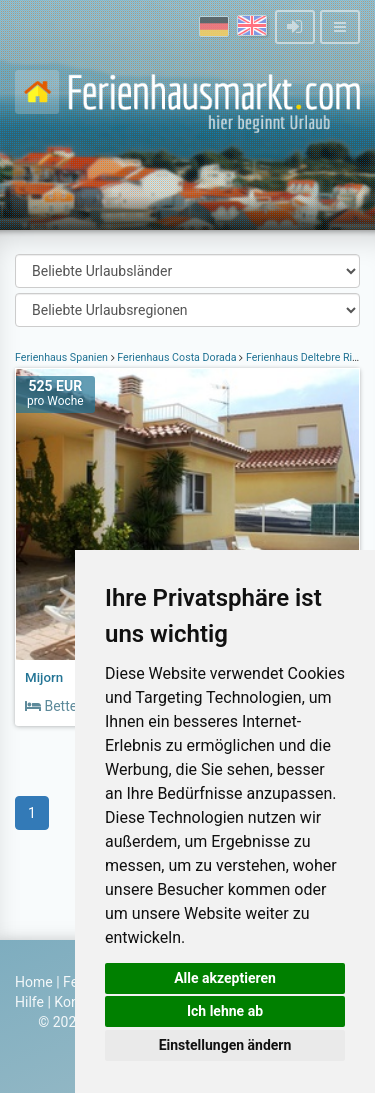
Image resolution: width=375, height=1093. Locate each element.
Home (34, 982)
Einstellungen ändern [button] (225, 1045)
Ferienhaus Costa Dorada (177, 357)
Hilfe (29, 1002)
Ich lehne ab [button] (225, 1011)
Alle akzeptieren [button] (225, 978)
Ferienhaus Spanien (63, 357)
